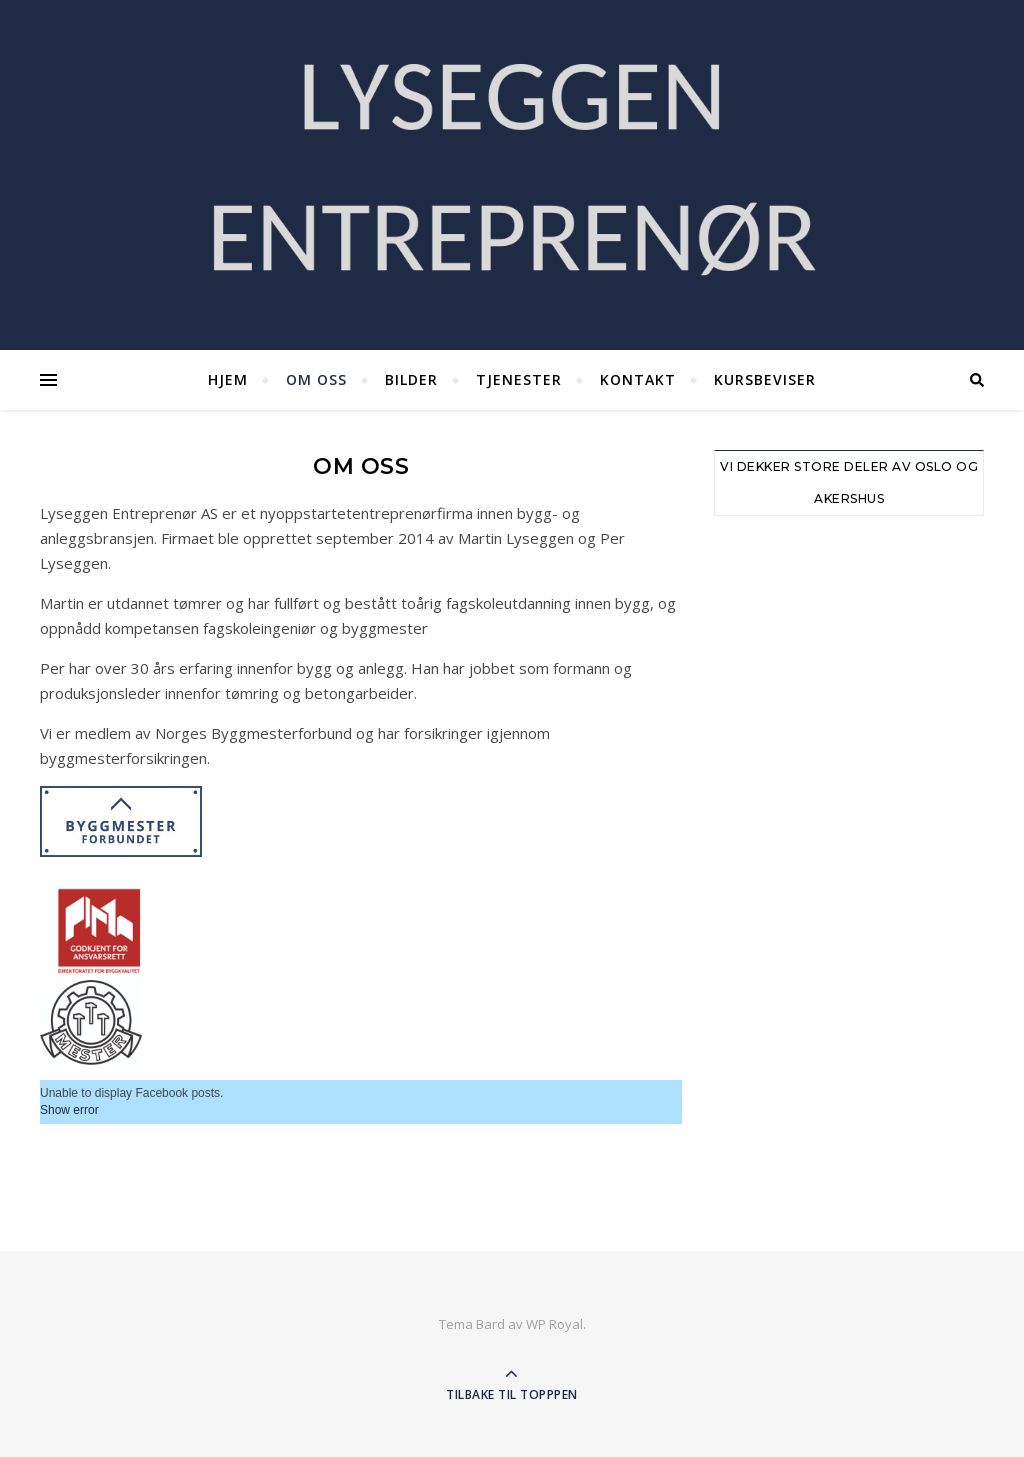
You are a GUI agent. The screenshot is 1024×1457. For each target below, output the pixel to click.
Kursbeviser (765, 379)
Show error (69, 1110)
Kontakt (638, 379)
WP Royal (554, 1324)
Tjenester (519, 379)
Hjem (228, 379)
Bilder (411, 379)
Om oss (316, 379)
